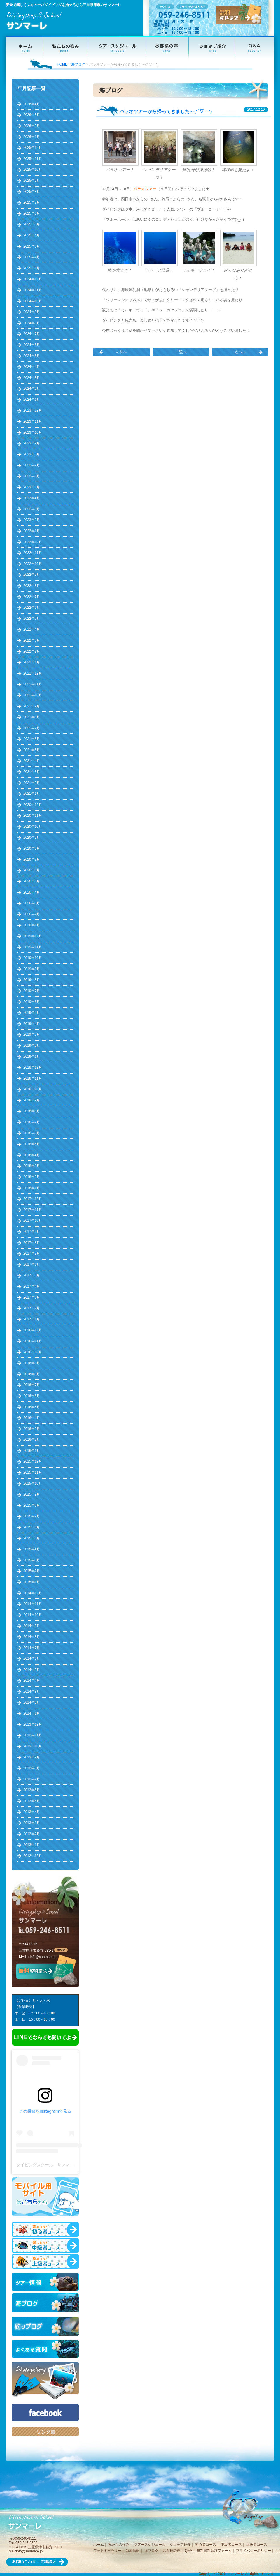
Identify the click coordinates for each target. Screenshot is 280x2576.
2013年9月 (31, 1757)
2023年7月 (31, 465)
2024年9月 (31, 312)
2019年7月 (31, 991)
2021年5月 (31, 750)
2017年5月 (31, 1275)
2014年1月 (31, 1713)
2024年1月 (31, 400)
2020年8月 (31, 848)
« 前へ (121, 352)
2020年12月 (32, 805)
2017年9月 (31, 1232)
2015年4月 (31, 1549)
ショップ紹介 (180, 2545)
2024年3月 (31, 378)
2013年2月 (31, 1834)
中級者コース (231, 2545)
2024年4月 (31, 367)
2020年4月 (31, 892)
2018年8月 (31, 1111)
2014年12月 (32, 1593)
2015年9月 (31, 1494)
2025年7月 (31, 202)
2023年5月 (31, 487)
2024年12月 (32, 279)
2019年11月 (32, 947)
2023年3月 (31, 509)
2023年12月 (32, 410)
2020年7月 (31, 859)
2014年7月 (31, 1648)
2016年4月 (31, 1418)
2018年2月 (31, 1177)
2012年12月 (32, 1856)
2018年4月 (31, 1155)
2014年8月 (31, 1637)
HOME (62, 64)
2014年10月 (32, 1615)
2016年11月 (32, 1341)
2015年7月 (31, 1516)
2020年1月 (31, 925)
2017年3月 (31, 1297)
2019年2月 (31, 1046)
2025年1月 (31, 268)
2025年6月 (31, 213)
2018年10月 (32, 1089)
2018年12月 (32, 1067)
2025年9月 (31, 181)
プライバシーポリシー (253, 2551)
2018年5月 (31, 1144)
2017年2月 (31, 1308)
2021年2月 (31, 783)
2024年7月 (31, 334)
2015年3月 (31, 1560)
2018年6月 (31, 1133)
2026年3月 (31, 115)
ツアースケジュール (149, 2545)
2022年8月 (31, 586)
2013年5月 (31, 1801)
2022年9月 (31, 575)
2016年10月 (32, 1352)
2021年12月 (32, 673)
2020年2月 (31, 914)
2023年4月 (31, 498)
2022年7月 (31, 597)
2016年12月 (32, 1330)
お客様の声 (171, 2551)
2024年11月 (32, 290)
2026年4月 (31, 104)
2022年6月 (31, 607)
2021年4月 (31, 761)
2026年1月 (31, 137)
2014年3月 (31, 1691)
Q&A (188, 2551)
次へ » (240, 352)
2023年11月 (32, 421)
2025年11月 (32, 159)
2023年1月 (31, 531)
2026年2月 (31, 126)
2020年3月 (31, 903)
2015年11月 (32, 1472)
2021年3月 (31, 772)
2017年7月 (31, 1253)
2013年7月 (31, 1779)
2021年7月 (31, 728)
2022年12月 (32, 542)
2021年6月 (31, 739)
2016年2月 (31, 1440)
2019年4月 (31, 1024)
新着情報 (133, 2551)
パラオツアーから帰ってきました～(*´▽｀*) (166, 111)
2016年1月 (31, 1451)
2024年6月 (31, 345)
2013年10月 (32, 1746)
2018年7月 (31, 1122)
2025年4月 (31, 235)
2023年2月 (31, 520)
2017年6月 (31, 1265)
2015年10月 (32, 1484)
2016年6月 (31, 1396)
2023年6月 (31, 476)
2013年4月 (31, 1812)
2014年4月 (31, 1680)
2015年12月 (32, 1461)
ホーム (98, 2545)
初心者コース (205, 2545)
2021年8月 (31, 717)
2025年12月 (32, 148)
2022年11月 (32, 553)
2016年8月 (31, 1374)
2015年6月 (31, 1527)
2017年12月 (32, 1199)
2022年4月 (31, 629)
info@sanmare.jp (43, 1957)
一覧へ (181, 352)
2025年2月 (31, 257)
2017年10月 (32, 1221)
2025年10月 (32, 169)
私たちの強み (118, 2545)
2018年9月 (31, 1100)
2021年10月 (32, 695)
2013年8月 (31, 1768)
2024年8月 (31, 323)
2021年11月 (32, 684)
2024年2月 (31, 388)
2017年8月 (31, 1243)
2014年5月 (31, 1670)
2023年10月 (32, 432)
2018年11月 (32, 1078)
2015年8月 (31, 1505)
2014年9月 (31, 1626)
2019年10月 (32, 958)
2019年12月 (32, 936)
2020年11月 (32, 815)
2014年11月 (32, 1604)
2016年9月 (31, 1363)
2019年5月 (31, 1013)
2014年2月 (31, 1703)
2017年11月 (32, 1210)
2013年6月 (31, 1790)
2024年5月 (31, 356)
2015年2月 (31, 1571)
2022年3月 (31, 640)
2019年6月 (31, 1002)
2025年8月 (31, 192)
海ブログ (78, 64)
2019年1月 (31, 1057)
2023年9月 (31, 443)
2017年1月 (31, 1319)
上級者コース (256, 2545)
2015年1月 (31, 1582)
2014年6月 (31, 1659)
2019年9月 (31, 969)
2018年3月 (31, 1166)
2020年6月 (31, 870)
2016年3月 (31, 1429)
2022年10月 (32, 564)
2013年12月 (32, 1724)
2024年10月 (32, 301)
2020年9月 (31, 838)
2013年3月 (31, 1823)
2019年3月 (31, 1034)
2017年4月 (31, 1286)
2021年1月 (31, 794)
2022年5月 (31, 619)
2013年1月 (31, 1845)
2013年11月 (32, 1735)
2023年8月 (31, 454)
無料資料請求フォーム (214, 2551)
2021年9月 (31, 706)
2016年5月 (31, 1407)
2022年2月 (31, 651)
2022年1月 (31, 662)
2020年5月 (31, 881)
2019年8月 (31, 980)
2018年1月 (31, 1188)
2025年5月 (31, 224)
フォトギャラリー (107, 2551)
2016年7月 (31, 1385)
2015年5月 (31, 1538)
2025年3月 (31, 246)
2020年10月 (32, 826)
